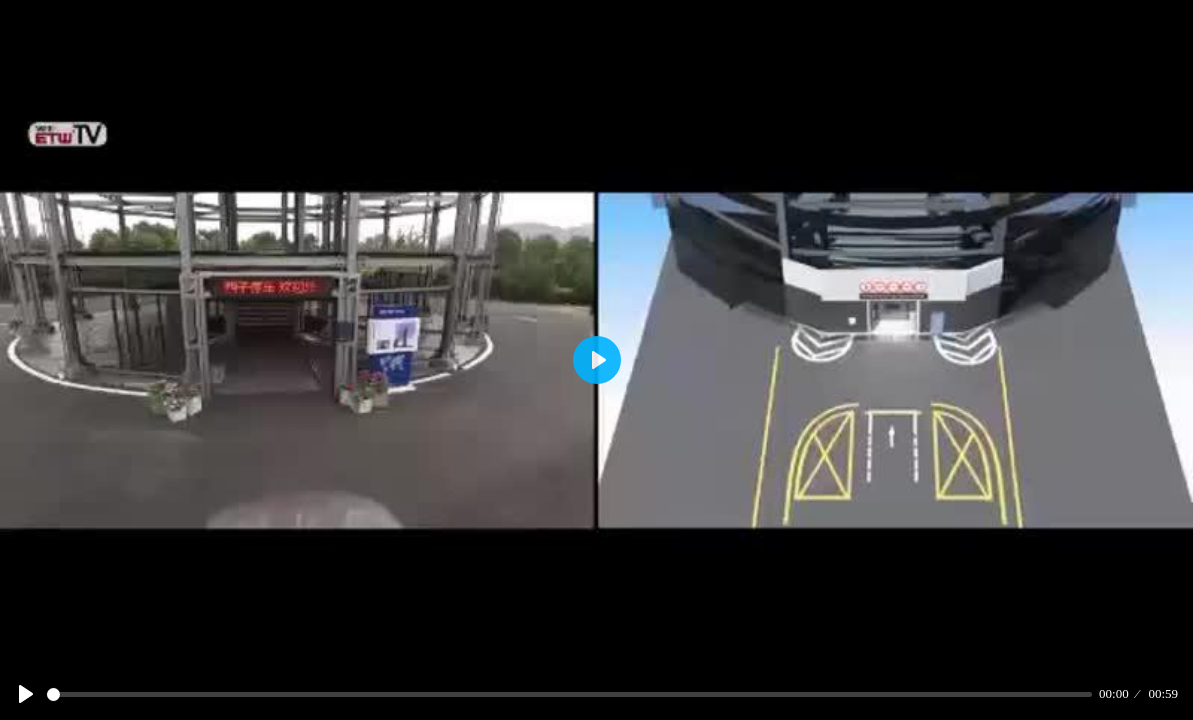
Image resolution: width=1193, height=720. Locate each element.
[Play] (26, 694)
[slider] (569, 694)
